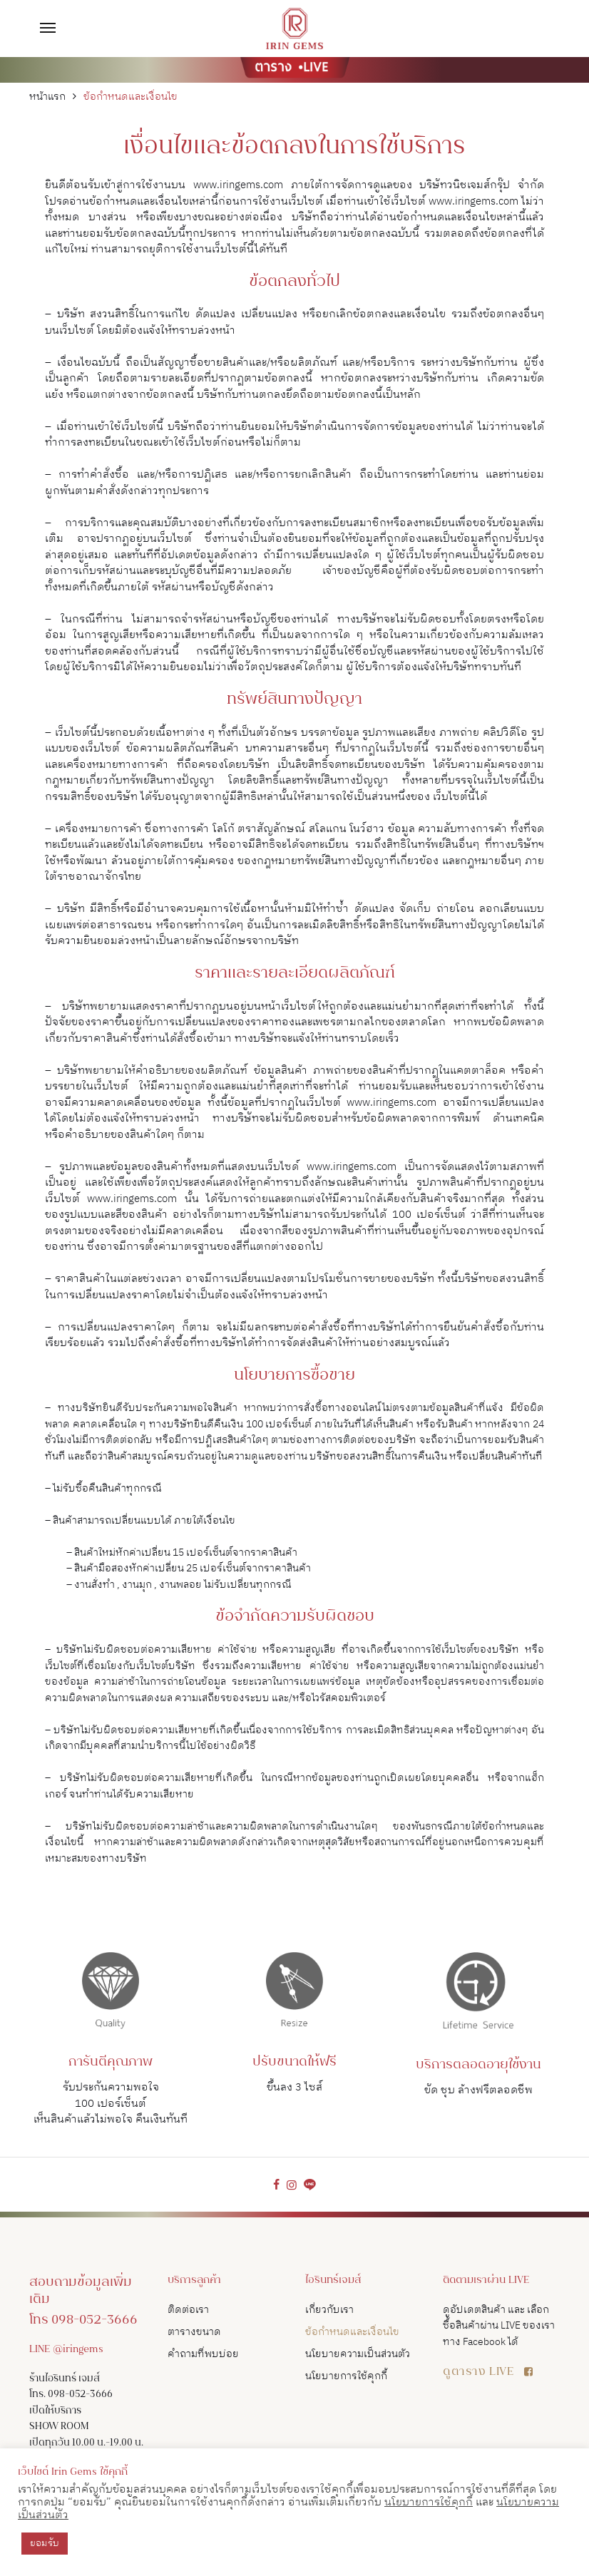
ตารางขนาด (194, 2332)
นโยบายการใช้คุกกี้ (346, 2376)
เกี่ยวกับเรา (329, 2310)
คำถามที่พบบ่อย (203, 2354)
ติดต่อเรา (188, 2310)
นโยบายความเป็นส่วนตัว (357, 2354)
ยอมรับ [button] (44, 2543)
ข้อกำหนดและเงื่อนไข (352, 2332)
